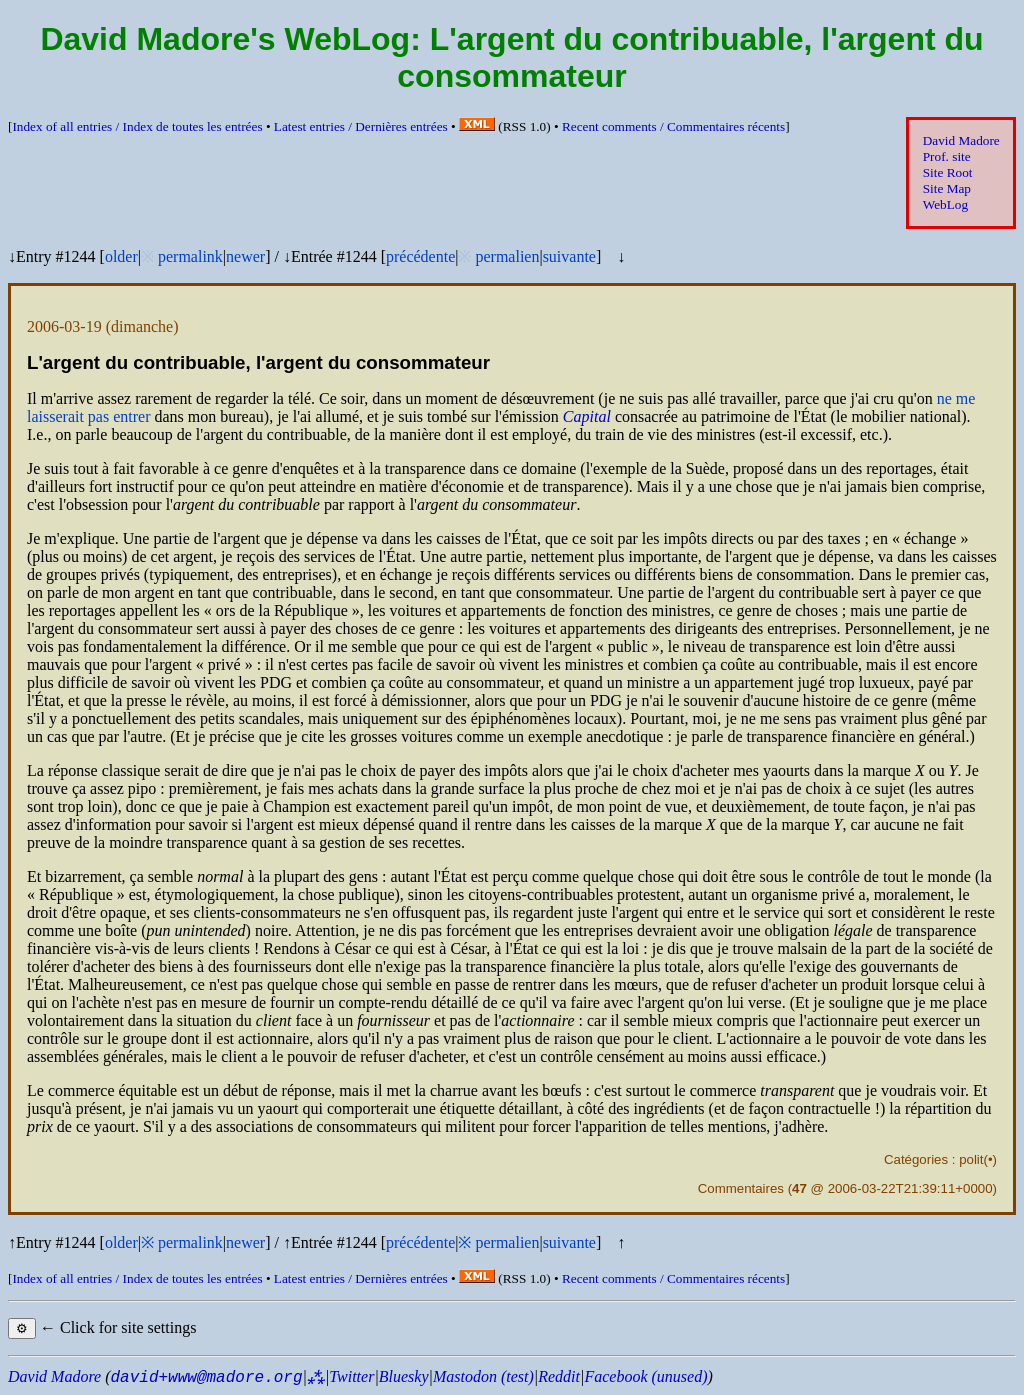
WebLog (945, 204)
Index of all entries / (137, 126)
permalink (190, 256)
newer (245, 256)
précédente (420, 256)
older (121, 256)
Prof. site (947, 156)
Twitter (351, 1376)
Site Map (947, 188)
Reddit (559, 1376)
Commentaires (741, 1188)
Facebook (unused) (645, 1376)
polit (971, 1159)
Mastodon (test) (483, 1376)
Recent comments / (673, 126)
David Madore (961, 140)
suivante (569, 256)
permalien (507, 256)
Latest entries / (361, 126)
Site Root (948, 172)
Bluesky (404, 1376)
